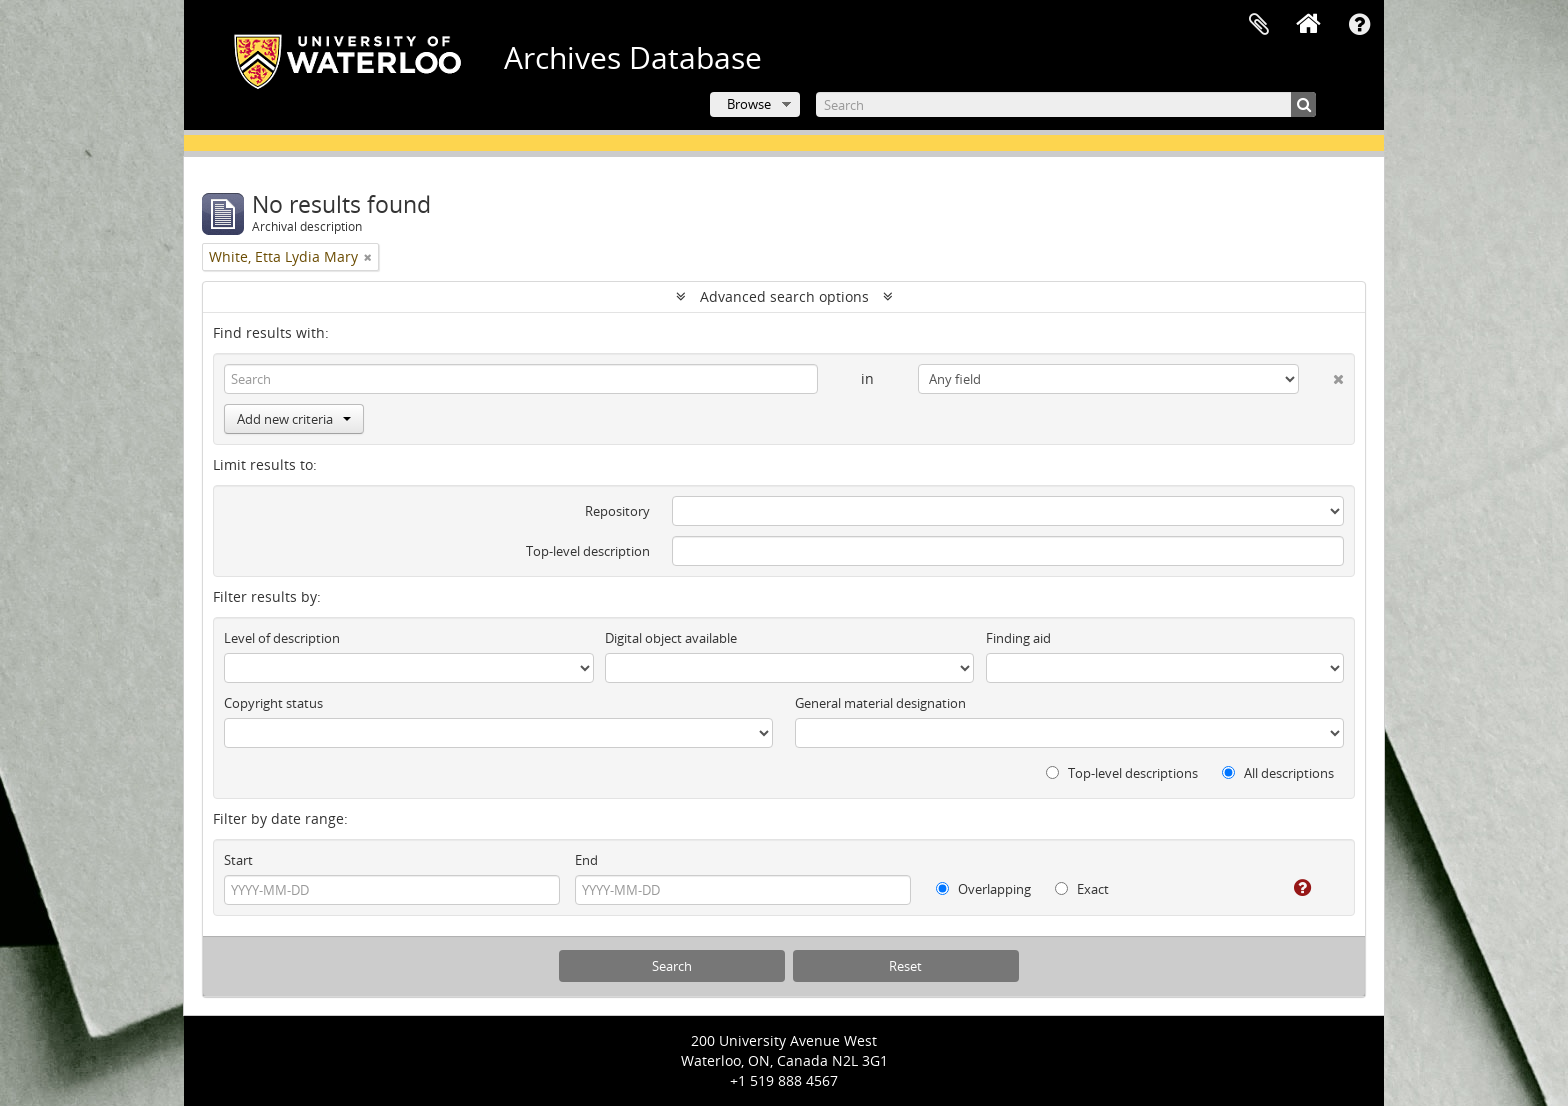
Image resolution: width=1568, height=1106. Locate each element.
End (586, 860)
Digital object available (671, 638)
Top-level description (588, 551)
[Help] (1288, 888)
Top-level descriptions (1122, 773)
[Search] (1066, 104)
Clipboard (1259, 25)
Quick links (1359, 25)
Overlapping (983, 889)
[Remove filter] (368, 257)
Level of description (282, 638)
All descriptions (1278, 773)
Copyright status (273, 703)
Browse (749, 104)
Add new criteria (294, 419)
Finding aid (1018, 638)
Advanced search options (784, 296)
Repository (617, 511)
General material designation (880, 703)
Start (238, 860)
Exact (1082, 889)
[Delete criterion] (1321, 375)
